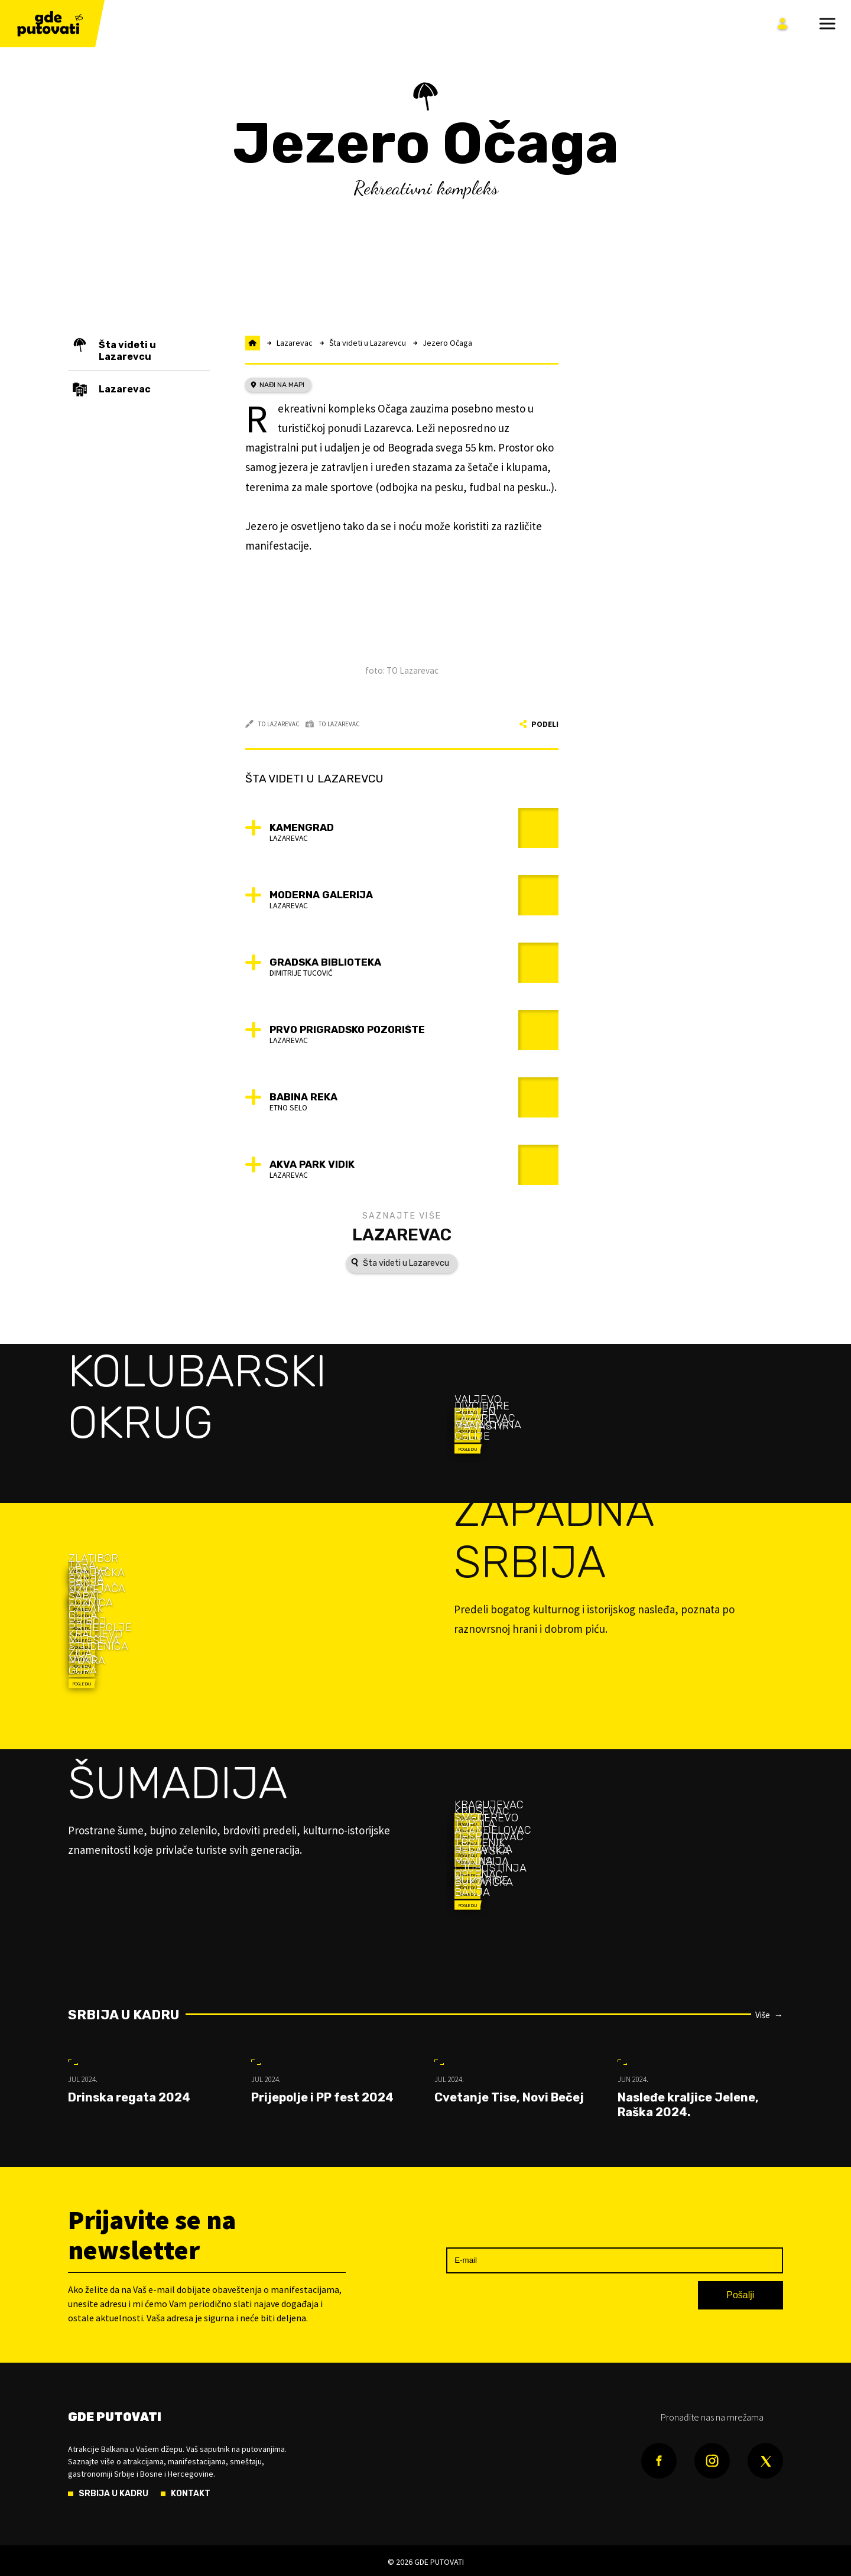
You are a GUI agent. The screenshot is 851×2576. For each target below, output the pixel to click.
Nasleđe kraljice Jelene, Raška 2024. (688, 2104)
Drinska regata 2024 (129, 2097)
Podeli (538, 724)
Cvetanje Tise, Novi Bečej (509, 2097)
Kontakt (190, 2494)
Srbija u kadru (123, 2015)
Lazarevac (402, 1234)
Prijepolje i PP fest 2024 (322, 2097)
